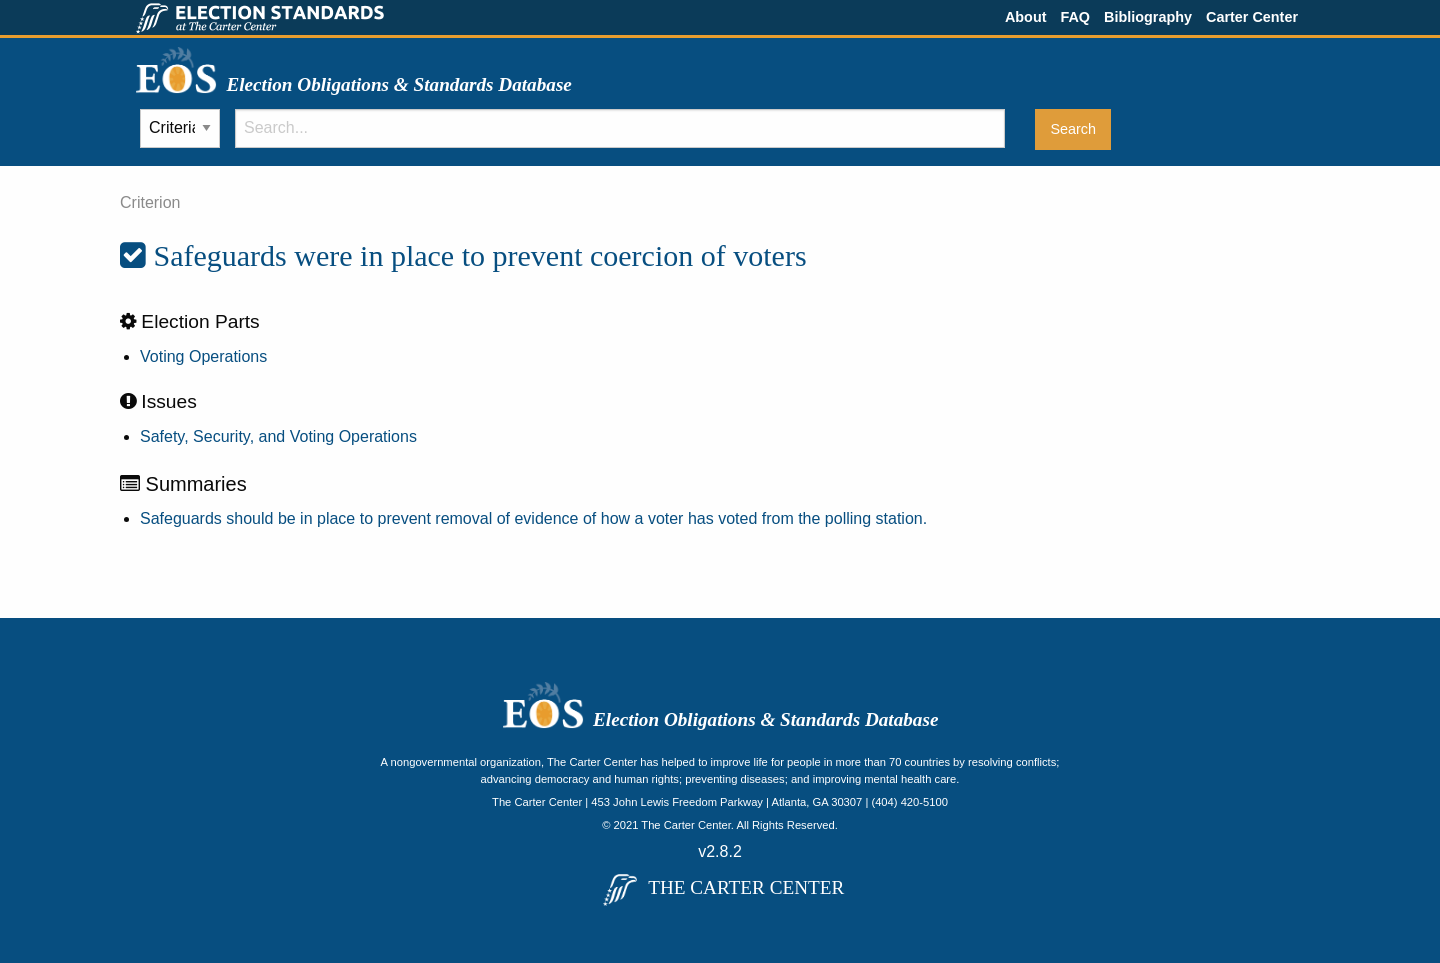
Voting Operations (203, 356)
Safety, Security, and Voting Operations (278, 436)
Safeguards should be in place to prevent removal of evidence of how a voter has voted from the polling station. (533, 518)
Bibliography (1148, 17)
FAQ (1075, 17)
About (1026, 17)
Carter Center (1252, 17)
